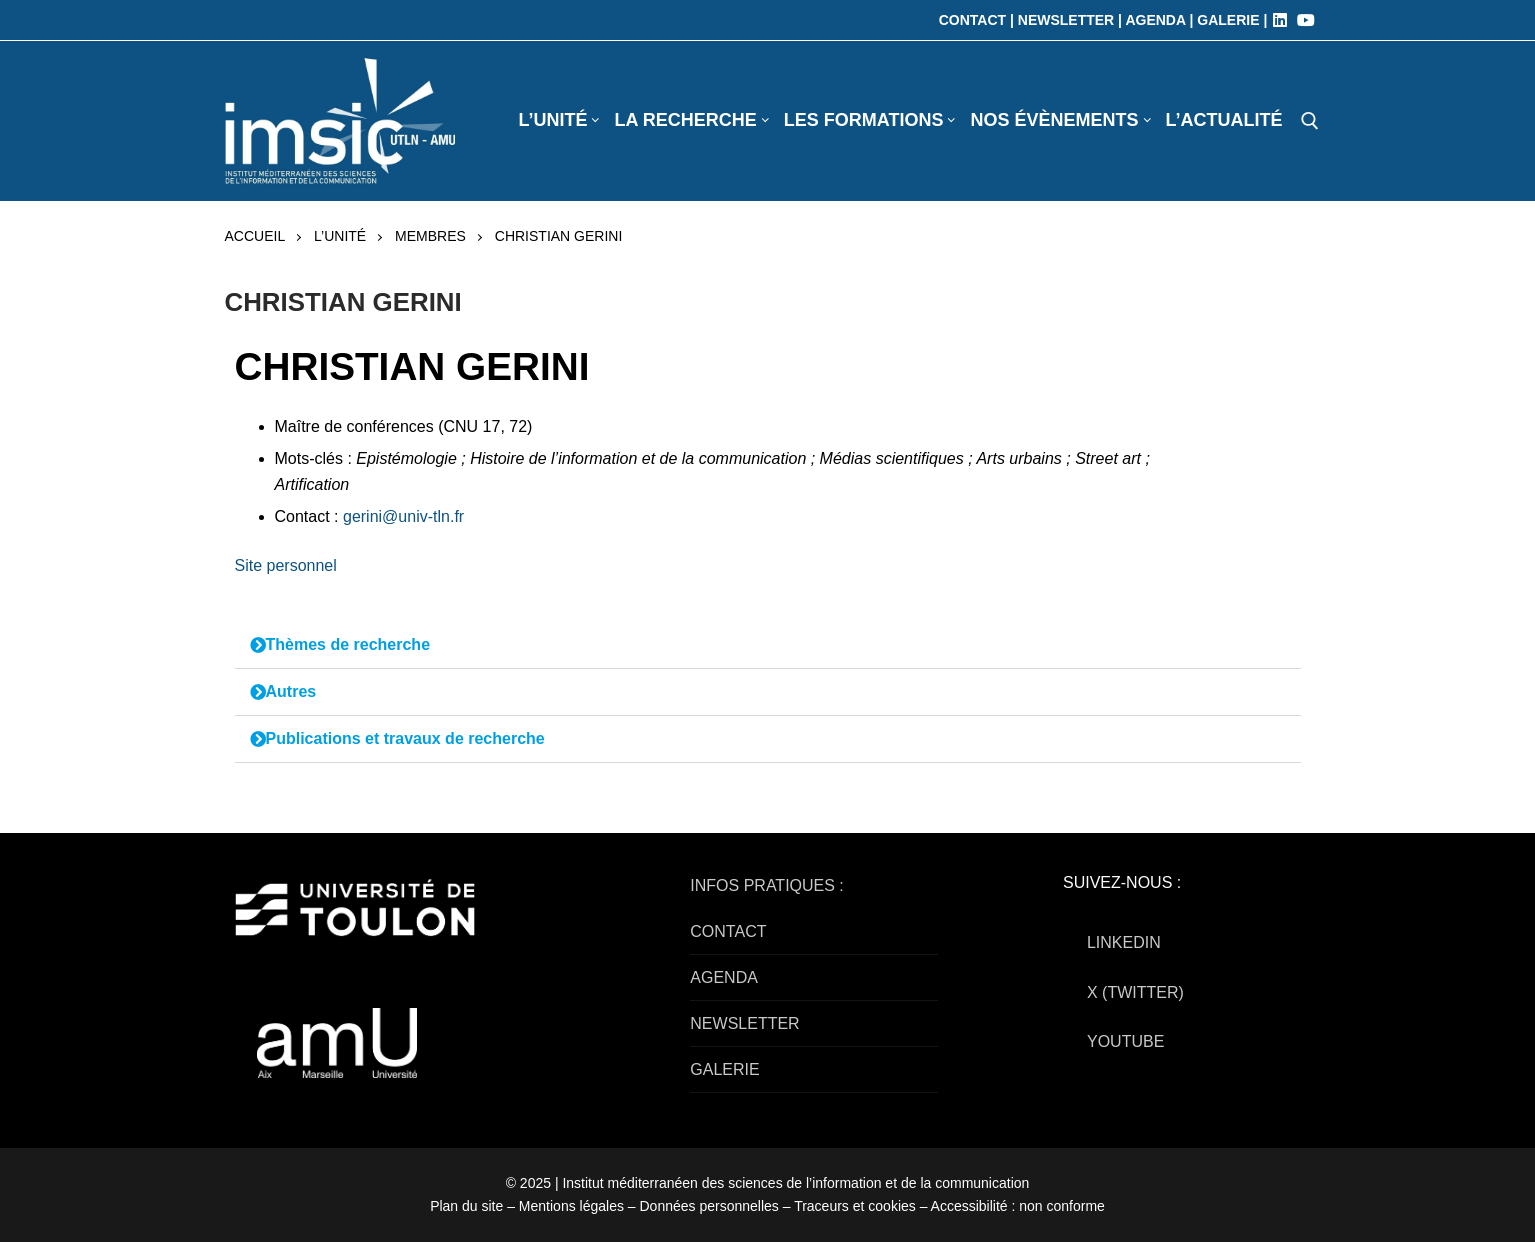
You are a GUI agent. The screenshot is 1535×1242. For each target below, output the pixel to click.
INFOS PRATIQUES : (767, 885)
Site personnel (286, 565)
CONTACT (728, 931)
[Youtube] (1306, 20)
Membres (430, 236)
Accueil (255, 236)
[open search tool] (1310, 121)
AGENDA (724, 977)
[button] (768, 645)
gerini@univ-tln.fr (403, 516)
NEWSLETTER (744, 1023)
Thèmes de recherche (348, 644)
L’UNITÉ (340, 236)
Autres (291, 691)
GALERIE (724, 1069)
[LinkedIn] (1280, 20)
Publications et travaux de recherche (405, 738)
